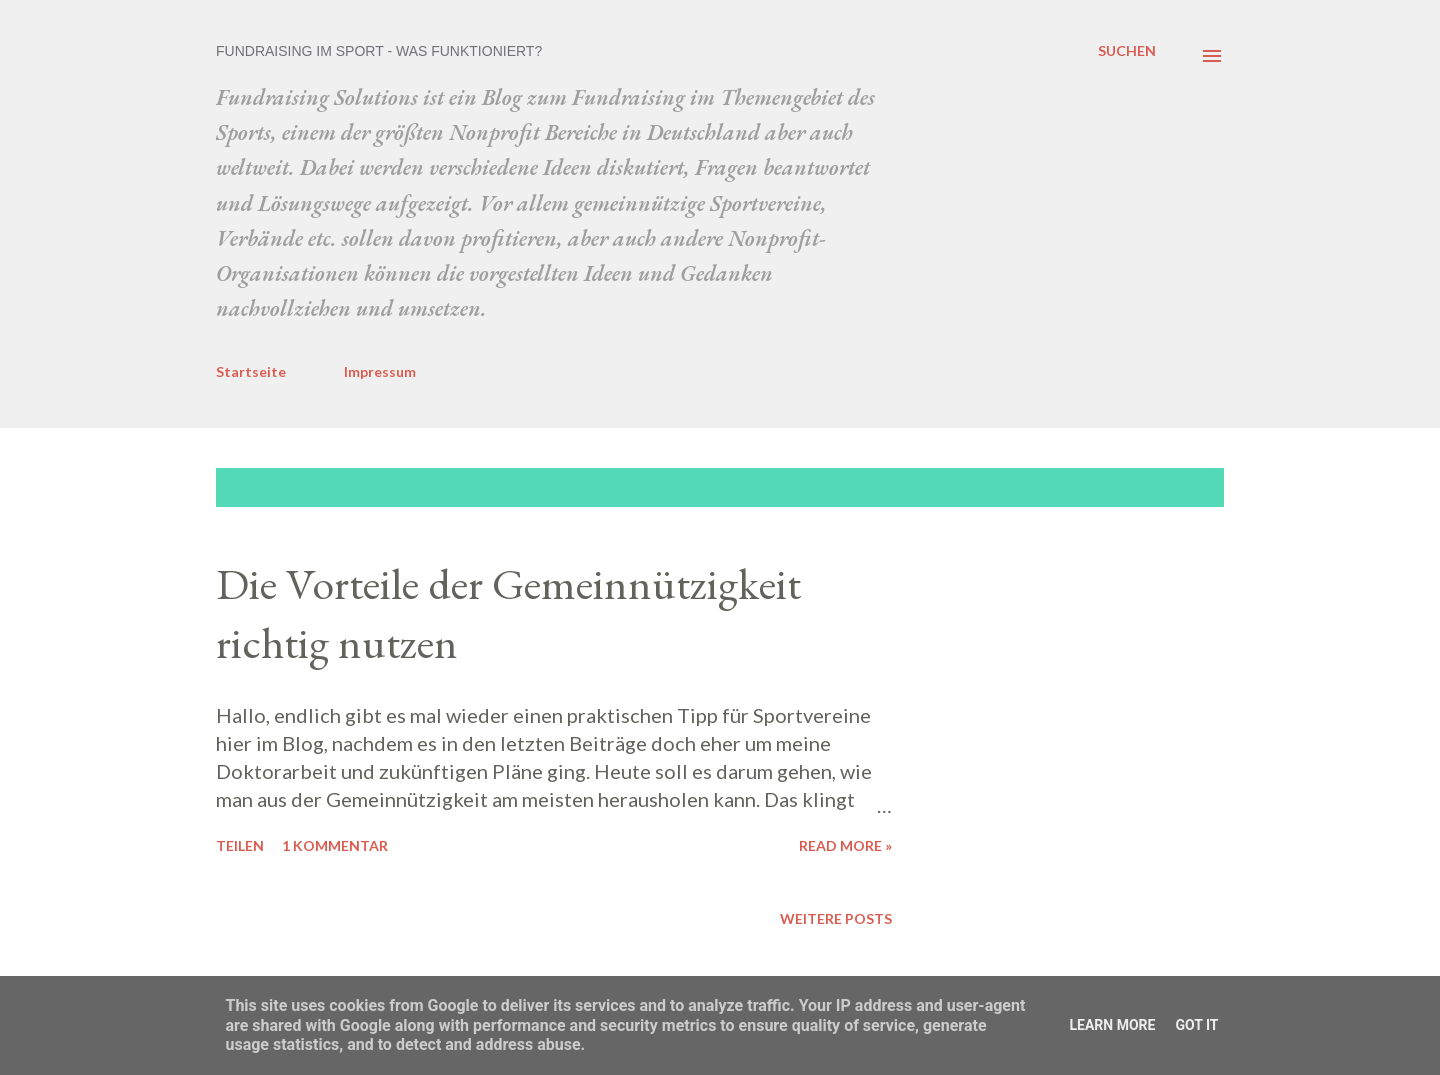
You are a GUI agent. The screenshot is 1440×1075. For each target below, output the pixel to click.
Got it (1196, 1025)
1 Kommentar (335, 845)
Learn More (1112, 1025)
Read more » (845, 845)
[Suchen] (1127, 51)
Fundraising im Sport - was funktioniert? (379, 51)
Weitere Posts (836, 918)
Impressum (380, 371)
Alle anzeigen (1153, 487)
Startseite (251, 371)
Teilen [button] (240, 845)
